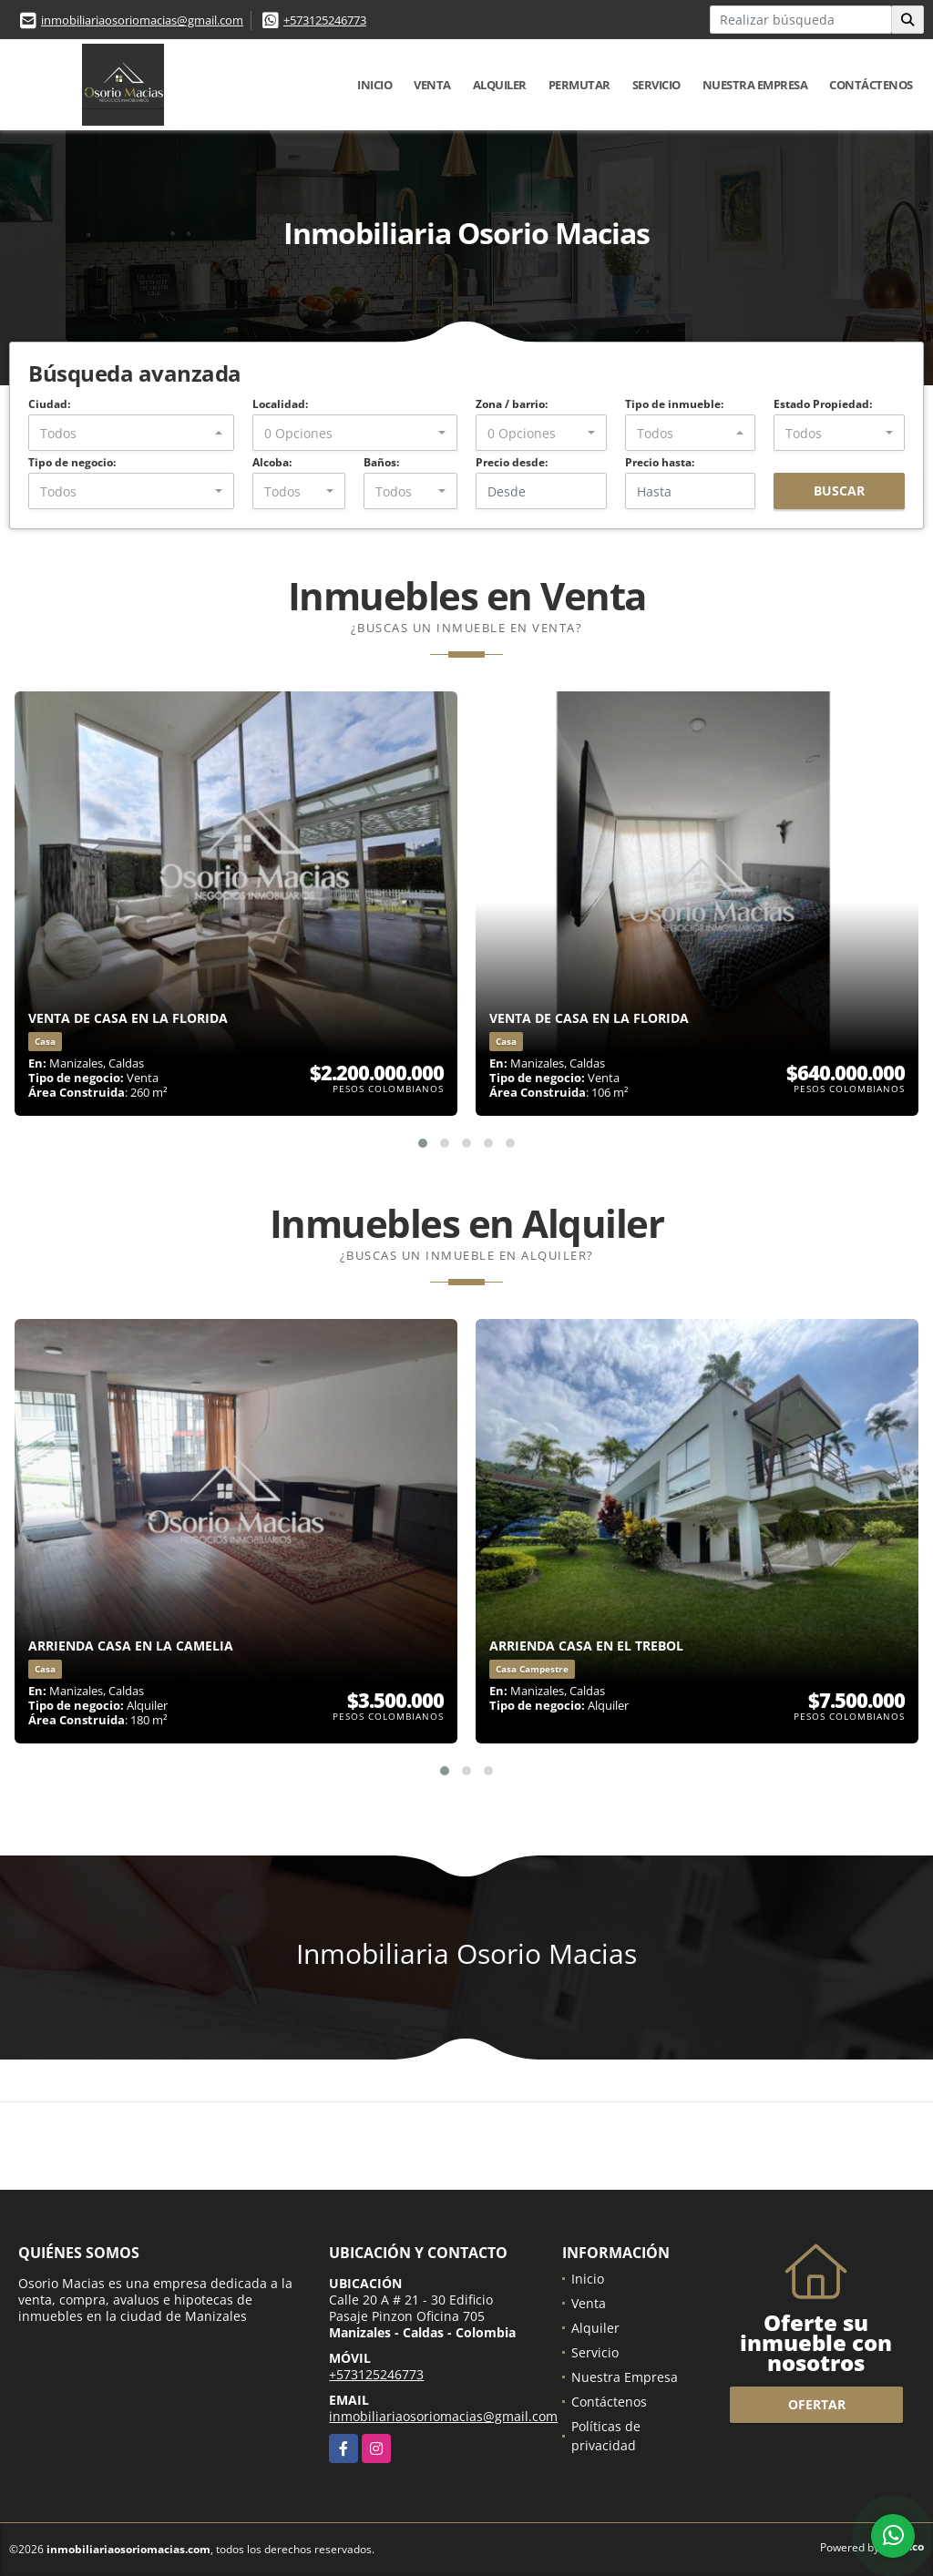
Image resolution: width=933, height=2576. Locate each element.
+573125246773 (324, 20)
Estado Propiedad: (823, 404)
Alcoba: (272, 462)
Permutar (579, 85)
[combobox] (131, 432)
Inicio (374, 85)
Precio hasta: (659, 462)
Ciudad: (49, 404)
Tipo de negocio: (72, 462)
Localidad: (280, 404)
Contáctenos (871, 85)
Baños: (381, 462)
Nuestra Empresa (755, 85)
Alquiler (500, 85)
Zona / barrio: (512, 404)
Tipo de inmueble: (674, 404)
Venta (432, 85)
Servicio (656, 85)
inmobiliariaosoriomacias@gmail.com (142, 20)
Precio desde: (512, 462)
